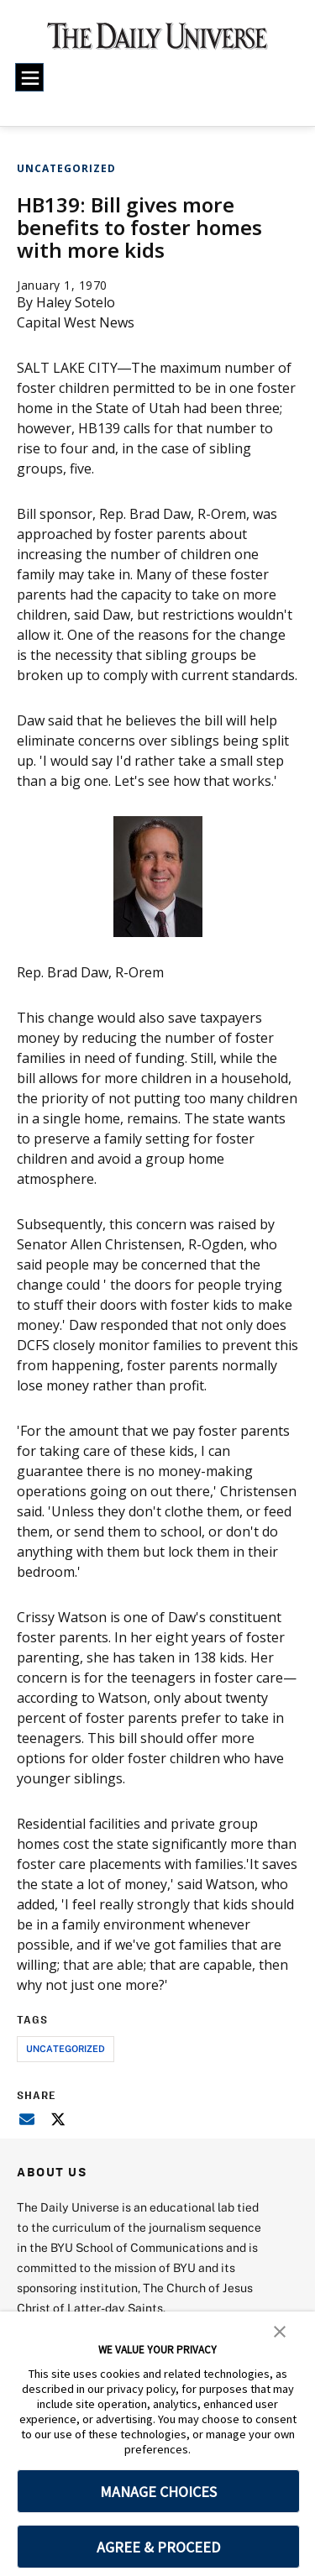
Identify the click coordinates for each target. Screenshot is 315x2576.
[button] (280, 2330)
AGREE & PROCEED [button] (158, 2547)
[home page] (157, 42)
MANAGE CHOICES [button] (158, 2491)
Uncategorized (66, 168)
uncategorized (65, 2048)
